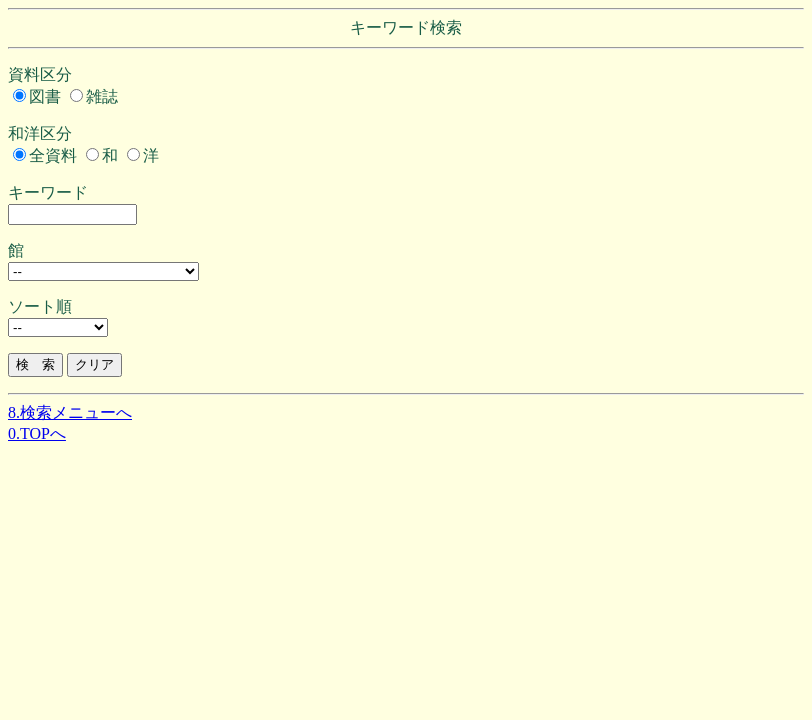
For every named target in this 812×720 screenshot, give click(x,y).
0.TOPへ (37, 433)
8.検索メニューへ (70, 412)
